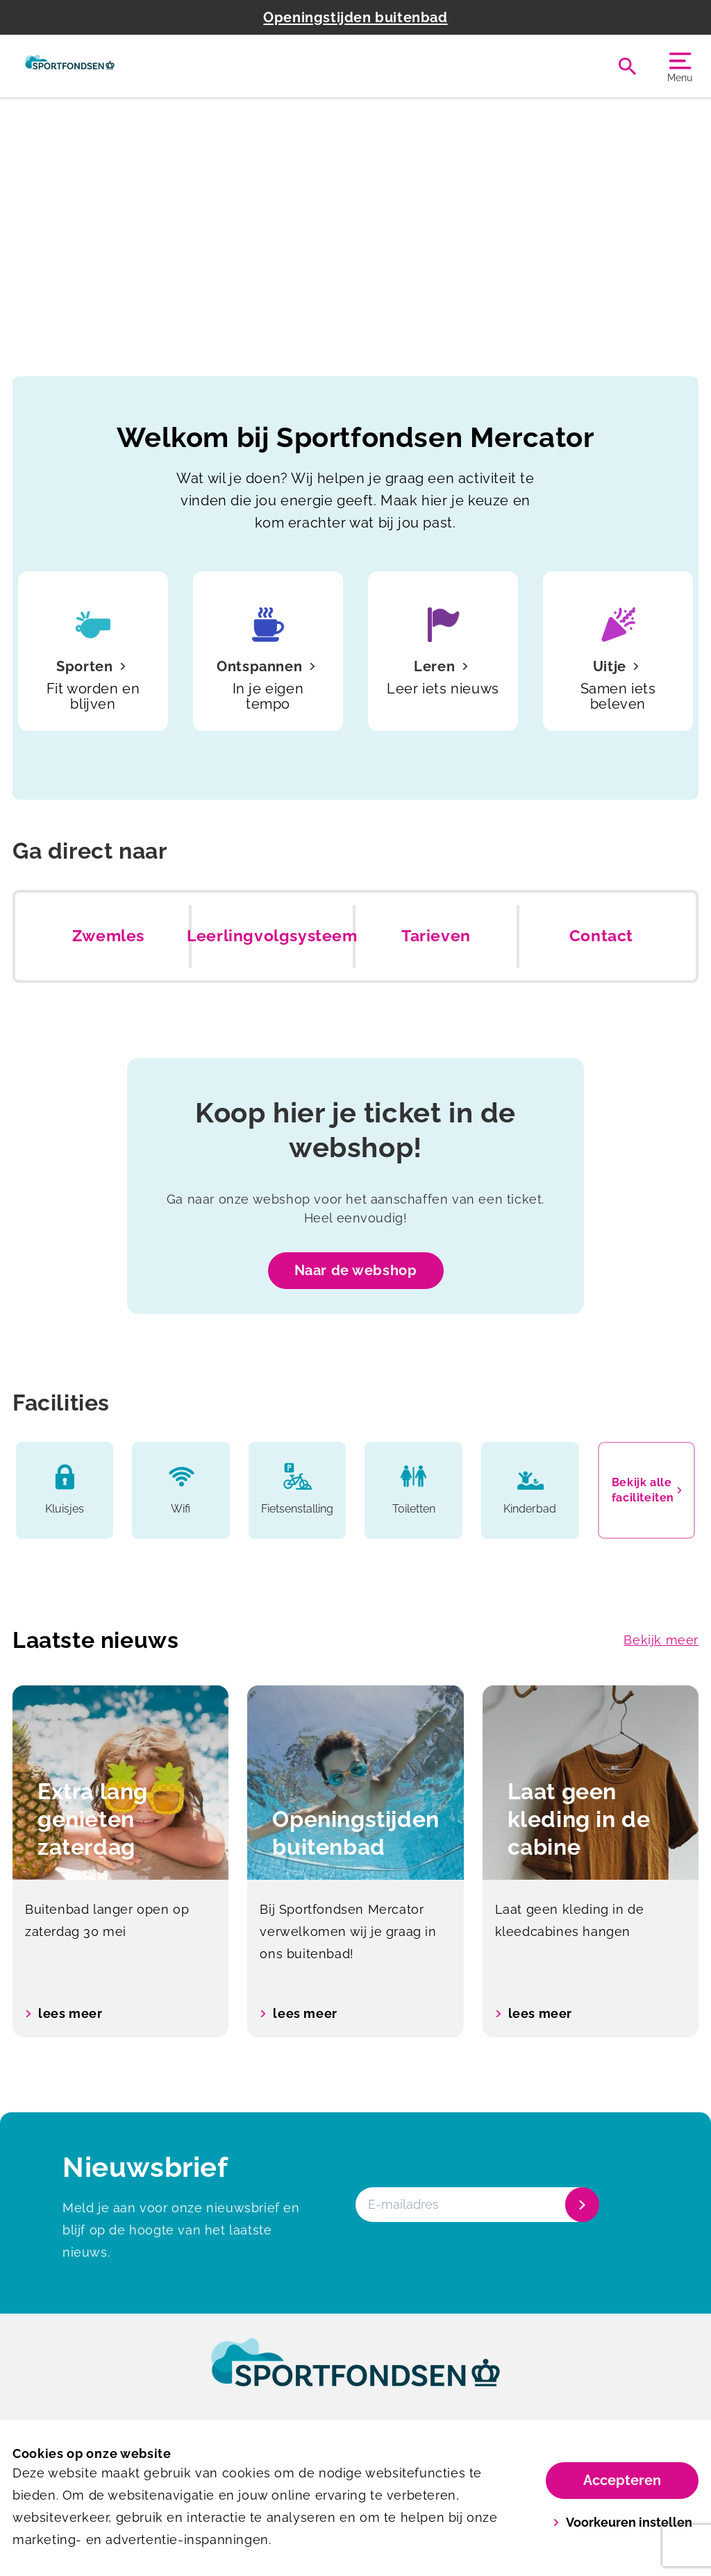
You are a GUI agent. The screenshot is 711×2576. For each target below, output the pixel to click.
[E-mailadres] (476, 2204)
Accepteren (622, 2480)
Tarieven (436, 936)
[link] (355, 2375)
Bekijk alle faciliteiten (647, 1490)
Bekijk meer (661, 1640)
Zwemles (108, 936)
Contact (601, 936)
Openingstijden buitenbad (355, 17)
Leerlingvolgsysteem (272, 936)
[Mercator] (69, 66)
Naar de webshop (355, 1270)
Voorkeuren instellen (622, 2522)
